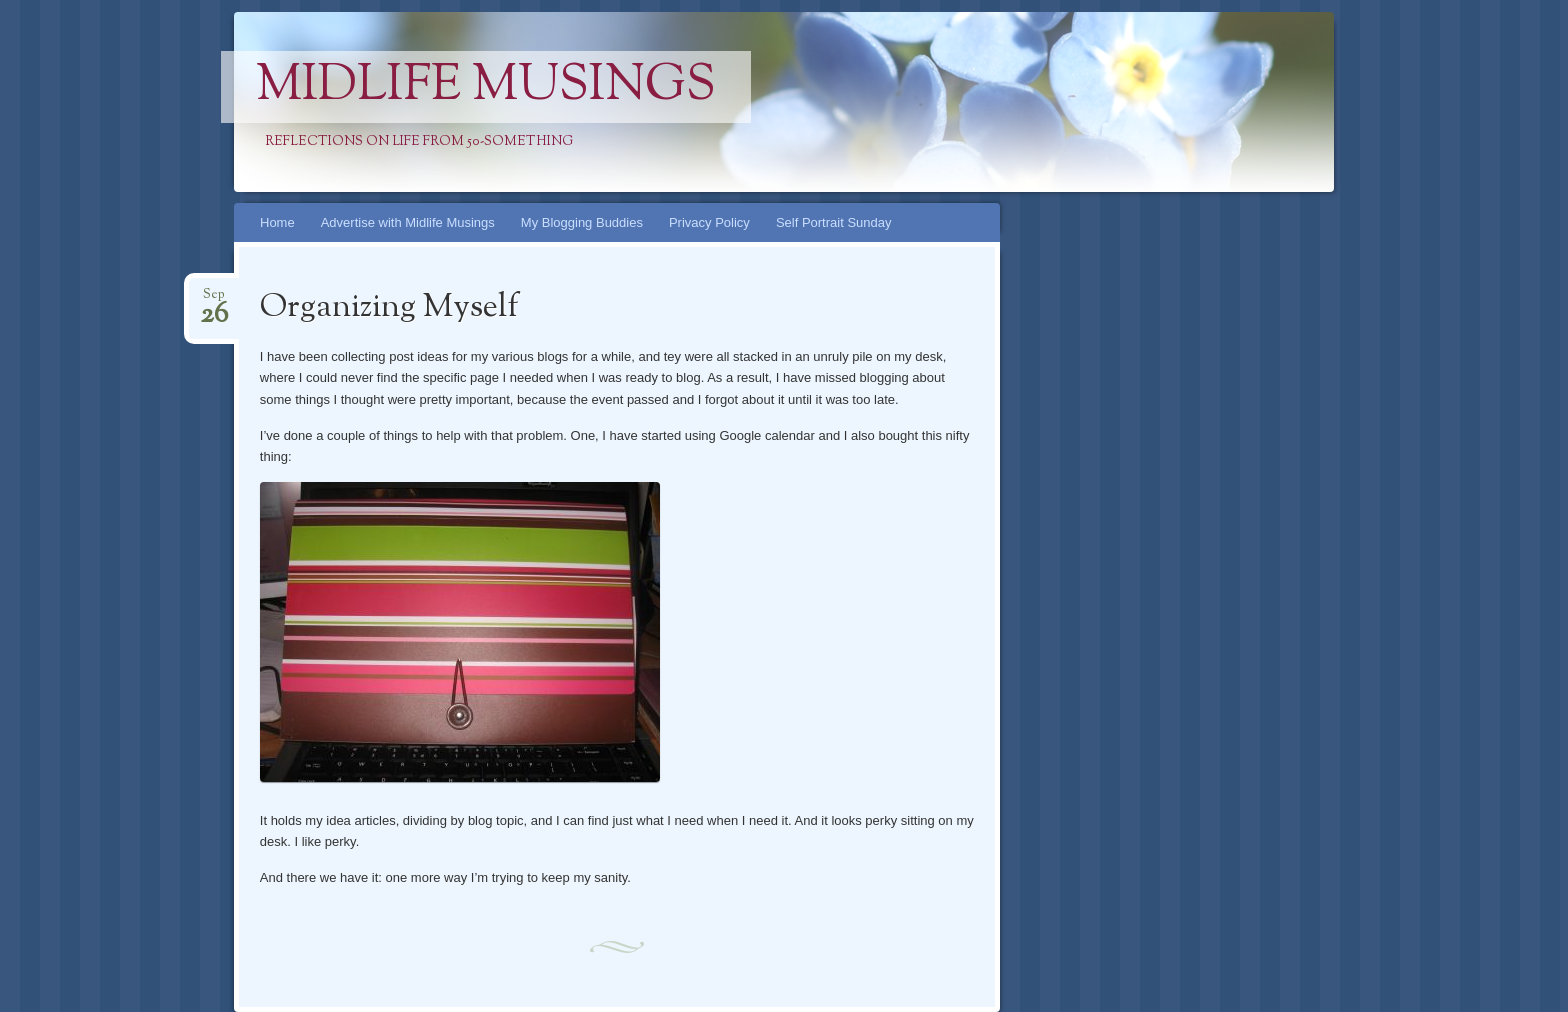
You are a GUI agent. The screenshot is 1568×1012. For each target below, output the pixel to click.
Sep (214, 300)
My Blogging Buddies (582, 222)
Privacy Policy (709, 222)
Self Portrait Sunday (834, 222)
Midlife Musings (486, 87)
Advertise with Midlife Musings (408, 222)
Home (277, 222)
